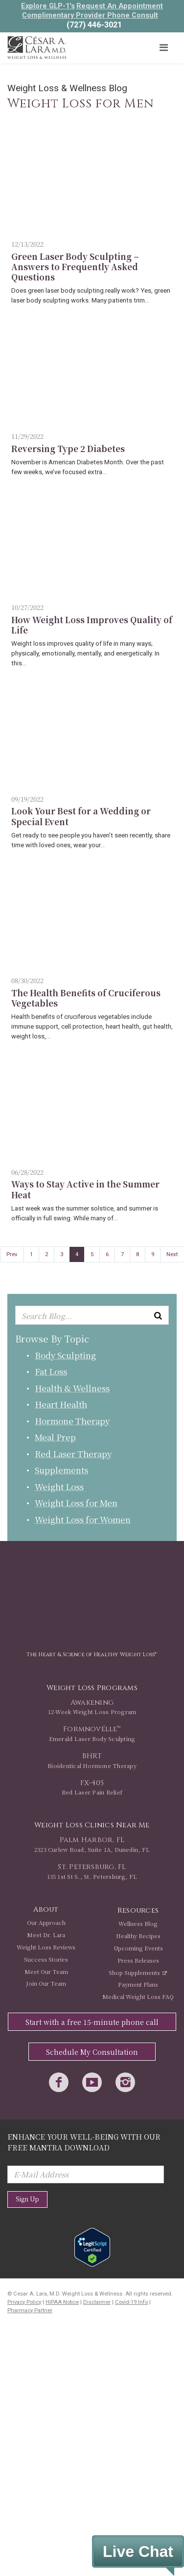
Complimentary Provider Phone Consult (90, 15)
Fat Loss (51, 1371)
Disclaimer (97, 2302)
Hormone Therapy (72, 1420)
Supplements (61, 1470)
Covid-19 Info (131, 2302)
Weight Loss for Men (76, 1502)
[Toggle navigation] (163, 47)
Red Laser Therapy (73, 1453)
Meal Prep (55, 1437)
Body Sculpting (65, 1355)
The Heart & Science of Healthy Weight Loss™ (91, 1654)
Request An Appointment (119, 5)
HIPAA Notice (62, 2302)
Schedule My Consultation (92, 2052)
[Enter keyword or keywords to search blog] (92, 1315)
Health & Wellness (72, 1388)
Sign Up (27, 2198)
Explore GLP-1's (48, 5)
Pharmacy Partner (29, 2310)
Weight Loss (59, 1486)
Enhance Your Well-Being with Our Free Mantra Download (84, 2141)
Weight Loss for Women (83, 1519)
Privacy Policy (24, 2302)
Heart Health (61, 1404)
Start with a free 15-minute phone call (92, 2022)
